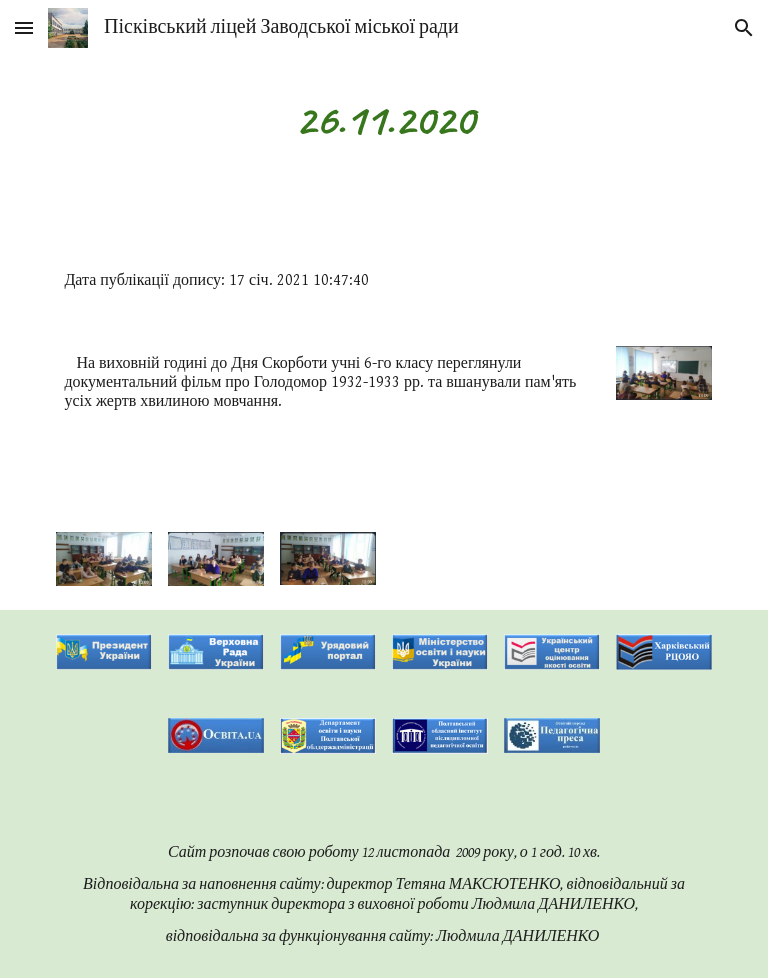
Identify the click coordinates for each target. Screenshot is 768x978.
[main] (383, 119)
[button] (24, 27)
